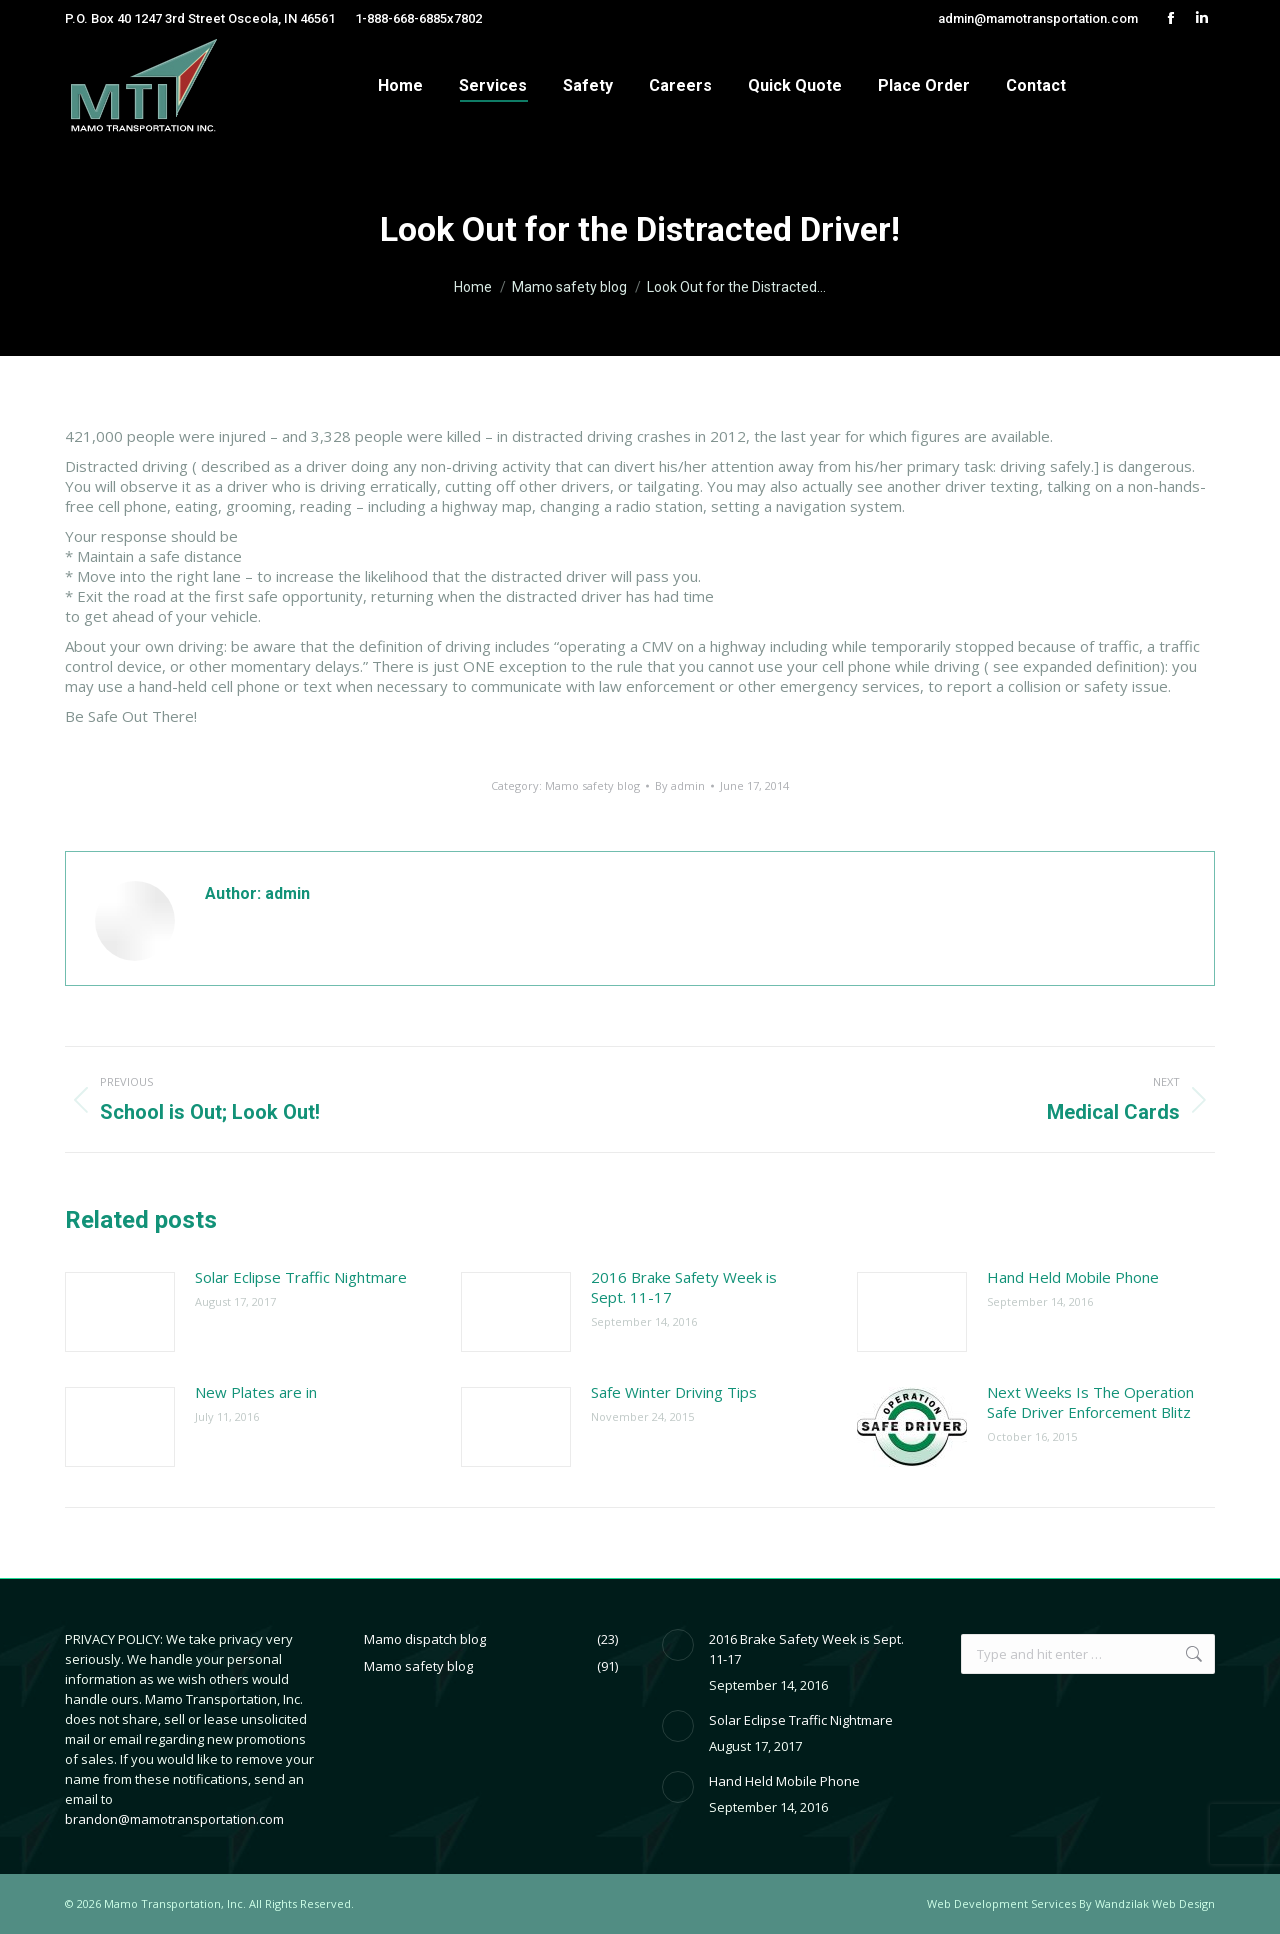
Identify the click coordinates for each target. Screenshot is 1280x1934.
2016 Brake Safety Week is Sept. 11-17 (684, 1287)
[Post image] (120, 1312)
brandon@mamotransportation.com (174, 1819)
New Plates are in (256, 1392)
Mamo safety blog (592, 785)
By (680, 785)
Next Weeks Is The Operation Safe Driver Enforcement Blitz (1090, 1402)
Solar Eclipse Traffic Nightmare (301, 1277)
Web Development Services (1001, 1903)
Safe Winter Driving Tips (674, 1392)
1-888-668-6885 (401, 18)
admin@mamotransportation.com (1038, 18)
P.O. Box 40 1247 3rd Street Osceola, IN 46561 (200, 18)
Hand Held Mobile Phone (1073, 1277)
